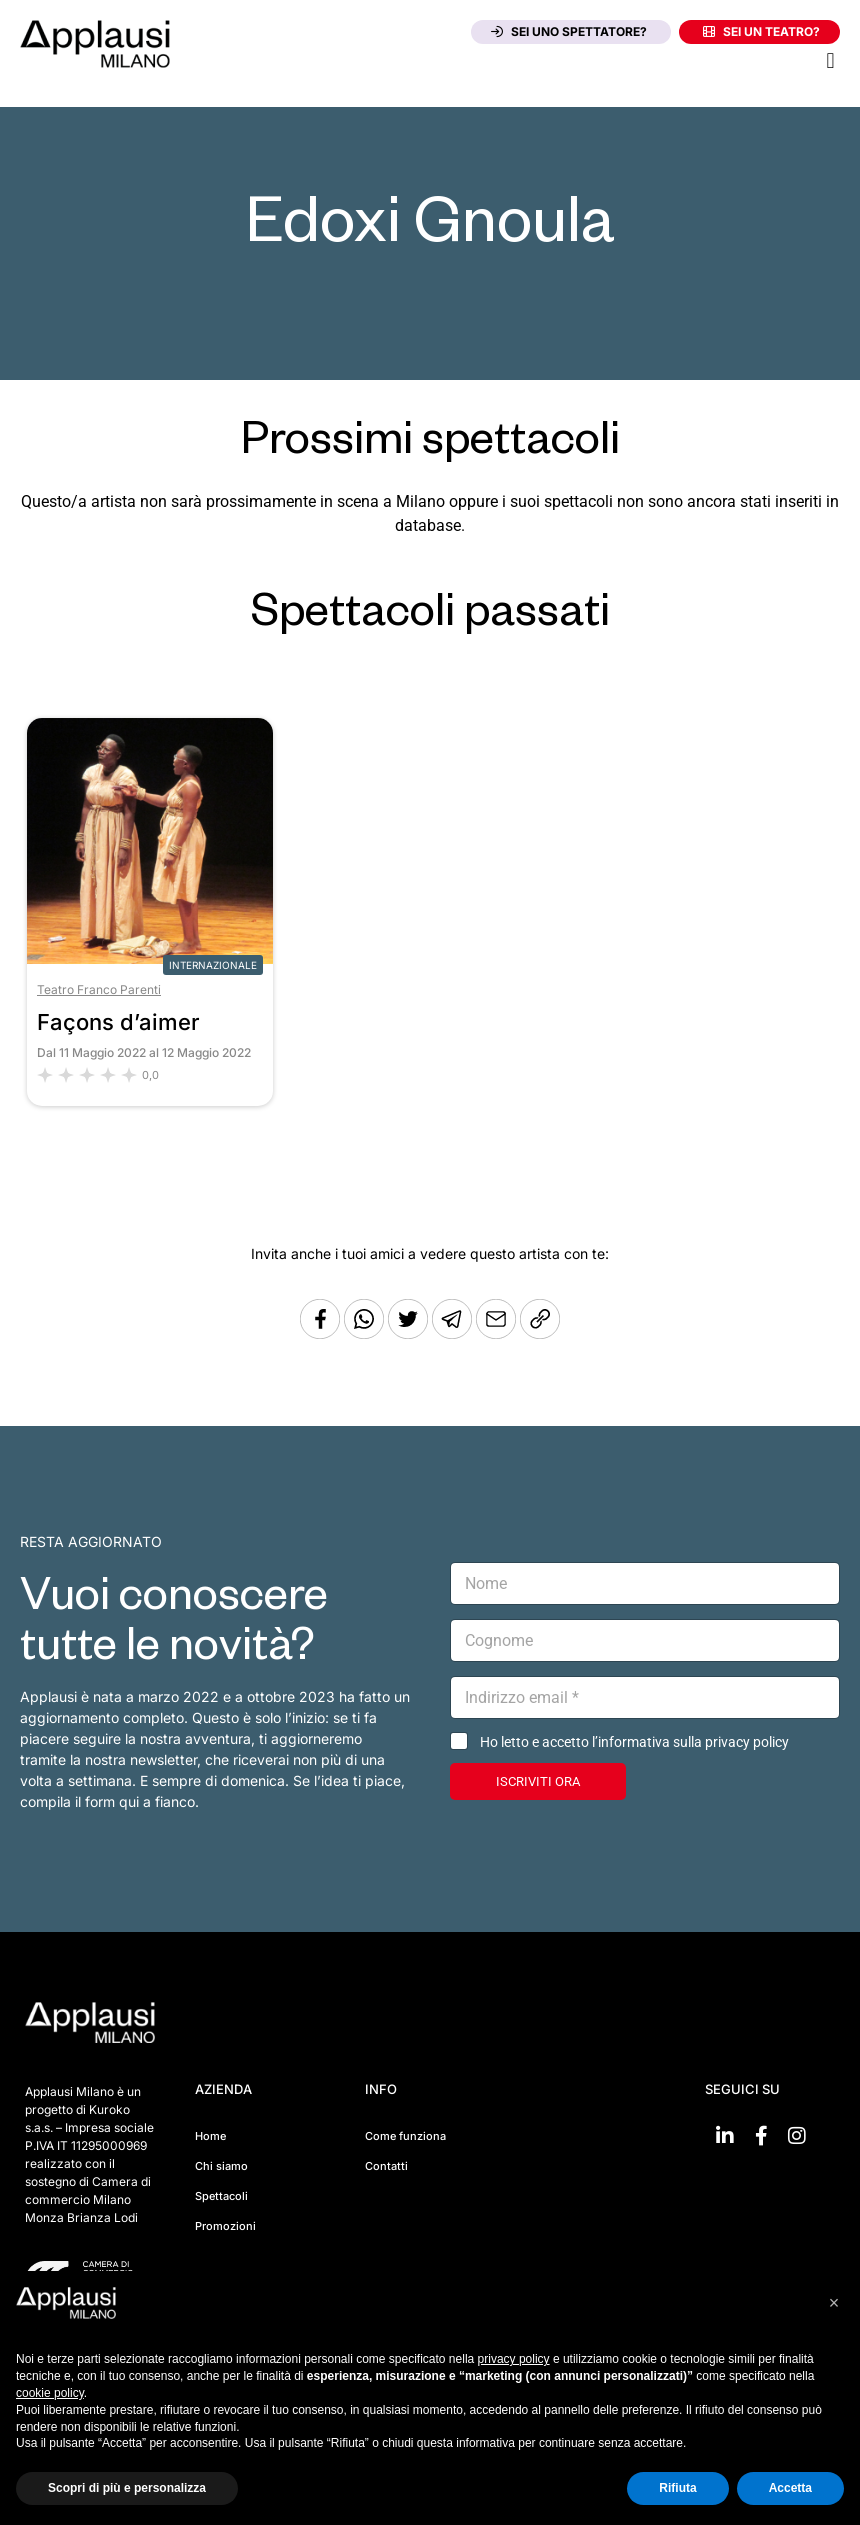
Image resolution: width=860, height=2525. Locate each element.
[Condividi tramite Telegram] (454, 1333)
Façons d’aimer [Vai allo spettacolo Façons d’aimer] (118, 1022)
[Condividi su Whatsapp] (366, 1333)
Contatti (386, 2166)
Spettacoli (221, 2196)
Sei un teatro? (761, 31)
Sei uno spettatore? (569, 31)
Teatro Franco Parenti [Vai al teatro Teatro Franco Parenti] (99, 989)
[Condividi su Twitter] (410, 1333)
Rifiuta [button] (677, 2488)
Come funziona (405, 2136)
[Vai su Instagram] (797, 2136)
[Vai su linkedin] (725, 2136)
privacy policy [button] (514, 2359)
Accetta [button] (790, 2488)
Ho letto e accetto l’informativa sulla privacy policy (634, 1742)
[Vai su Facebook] (761, 2136)
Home (210, 2136)
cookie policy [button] (50, 2393)
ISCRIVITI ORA (538, 1781)
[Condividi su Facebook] (320, 1333)
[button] (830, 60)
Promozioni (225, 2226)
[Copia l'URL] (498, 1333)
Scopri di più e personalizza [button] (127, 2488)
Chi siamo (221, 2166)
